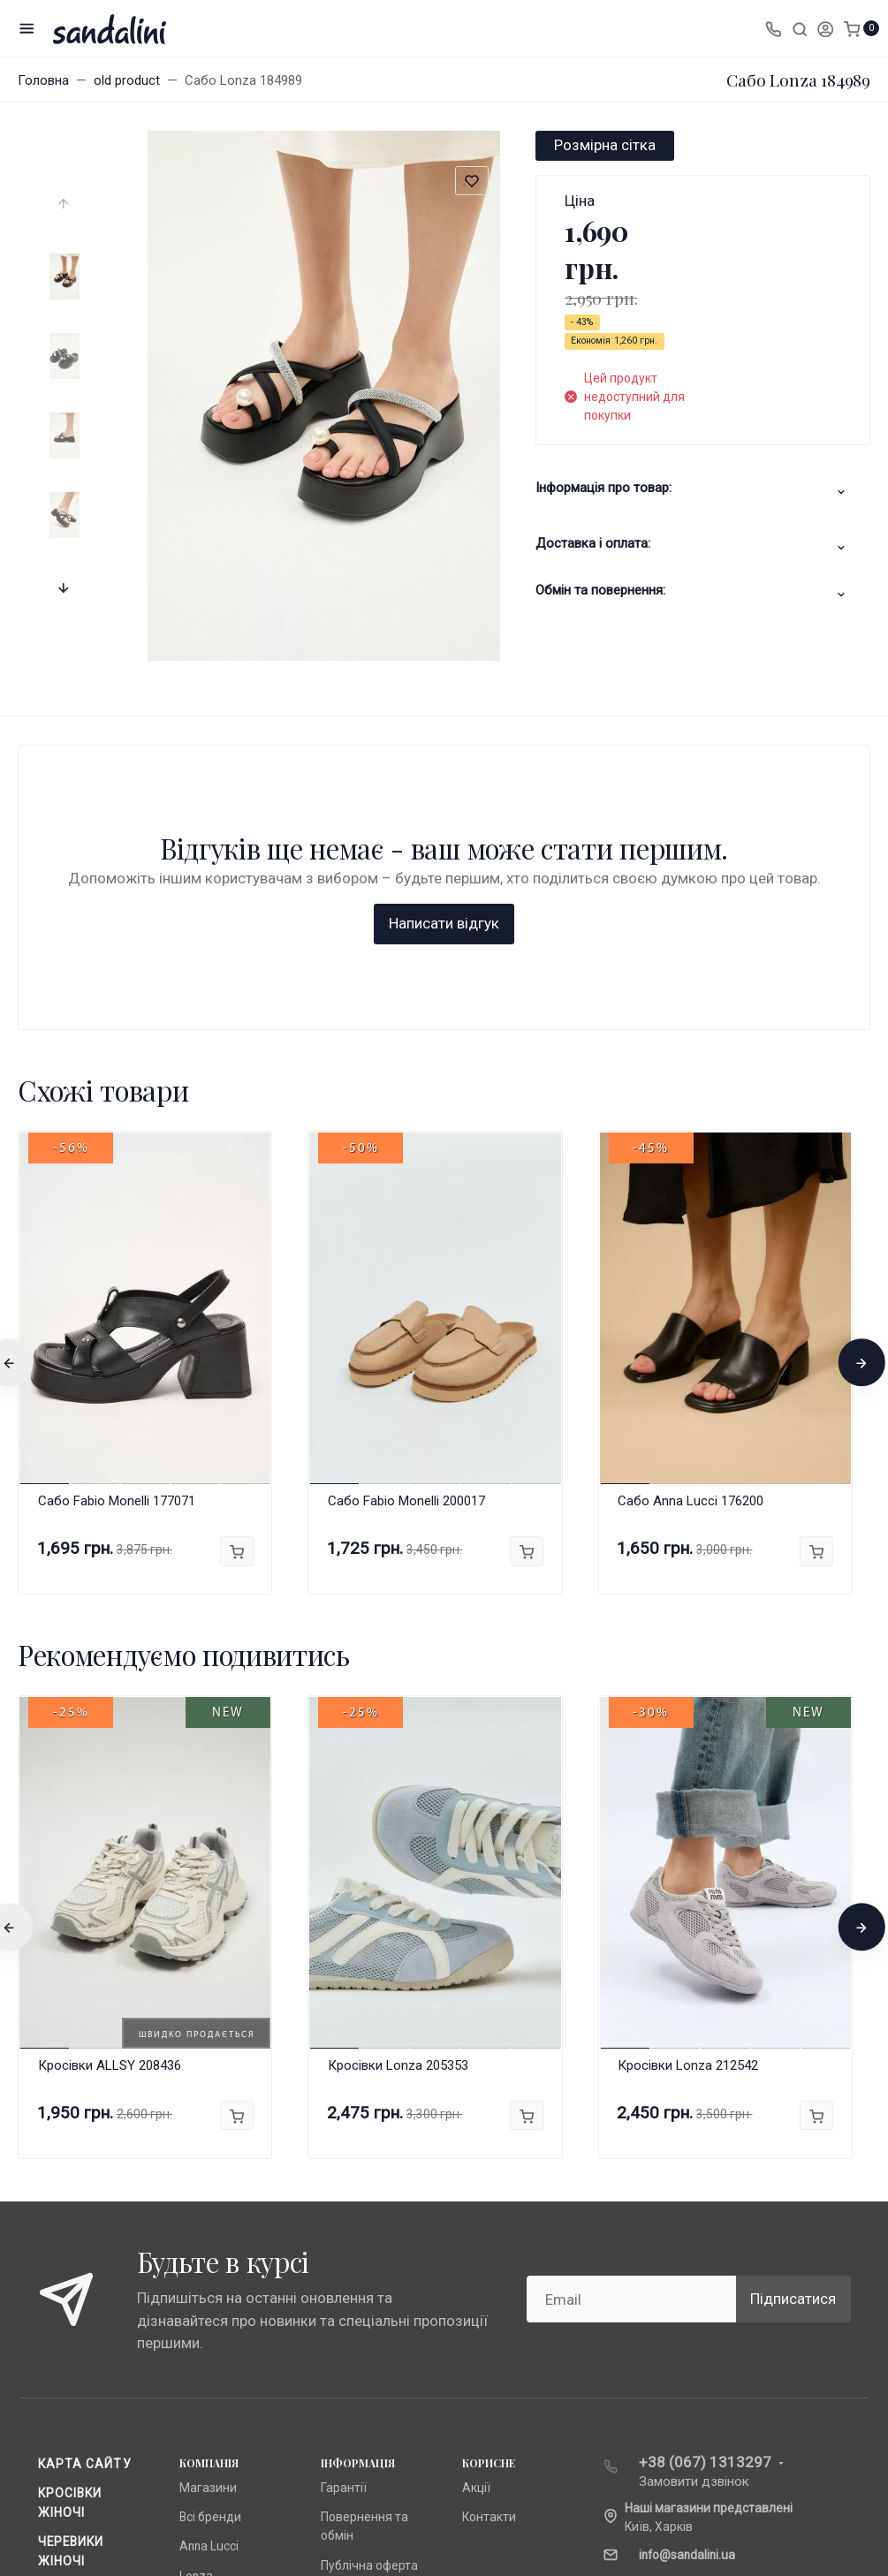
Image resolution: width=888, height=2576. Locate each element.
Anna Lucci (209, 2261)
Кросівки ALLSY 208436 (109, 1780)
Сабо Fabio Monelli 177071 (116, 1216)
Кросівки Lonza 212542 (688, 1780)
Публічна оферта (369, 2280)
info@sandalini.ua (687, 2269)
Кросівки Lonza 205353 (398, 1780)
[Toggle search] (800, 28)
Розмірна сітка (605, 145)
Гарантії (344, 2202)
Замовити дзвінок (694, 2196)
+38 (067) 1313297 (705, 2177)
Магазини (208, 2202)
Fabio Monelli (215, 2320)
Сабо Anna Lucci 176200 (690, 1216)
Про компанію (361, 2309)
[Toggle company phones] (773, 28)
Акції (476, 2202)
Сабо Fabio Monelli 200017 (406, 1216)
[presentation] (65, 204)
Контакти (489, 2231)
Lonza (196, 2291)
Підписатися (793, 2013)
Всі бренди (210, 2231)
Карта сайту (85, 2178)
